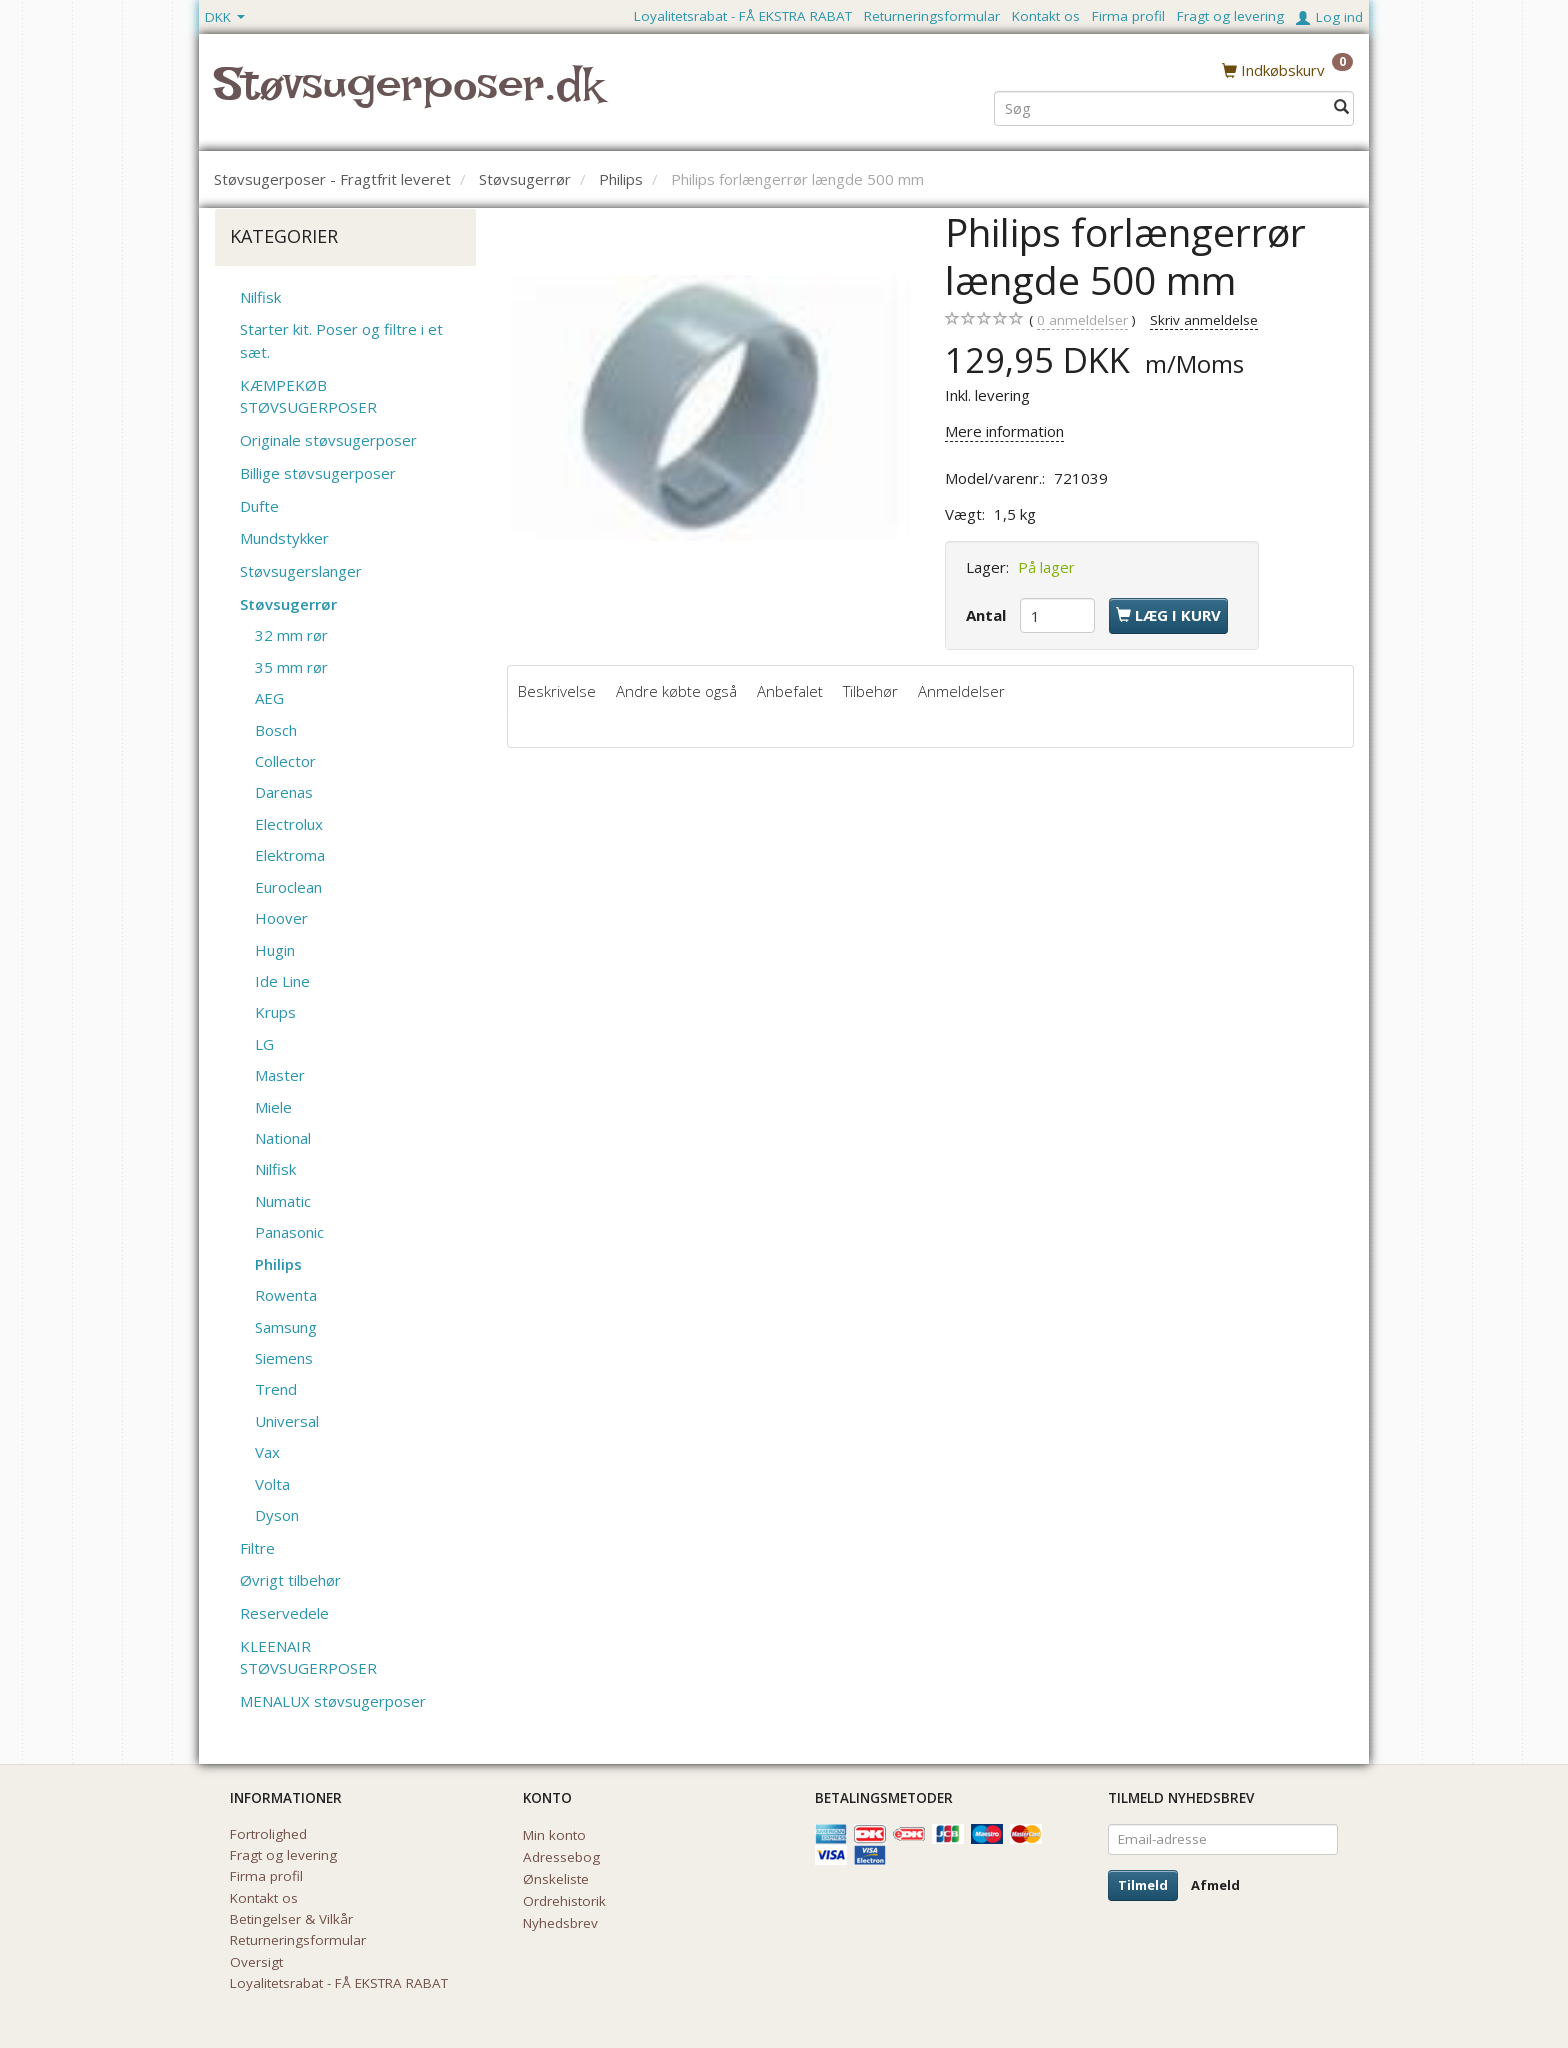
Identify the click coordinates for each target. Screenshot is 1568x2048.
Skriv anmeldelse (1204, 320)
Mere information (1004, 431)
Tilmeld (1143, 1885)
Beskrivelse (557, 691)
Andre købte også (676, 691)
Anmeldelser (961, 691)
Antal (988, 615)
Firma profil (1128, 16)
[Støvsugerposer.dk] (408, 96)
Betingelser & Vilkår (291, 1919)
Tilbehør (870, 691)
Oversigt (256, 1962)
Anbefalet (790, 691)
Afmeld (1215, 1885)
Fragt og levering (1230, 16)
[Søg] (1341, 106)
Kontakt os (1046, 16)
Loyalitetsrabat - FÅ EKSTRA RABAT (743, 16)
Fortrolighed (268, 1834)
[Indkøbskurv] (1287, 69)
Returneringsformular (932, 16)
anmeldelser (1082, 320)
